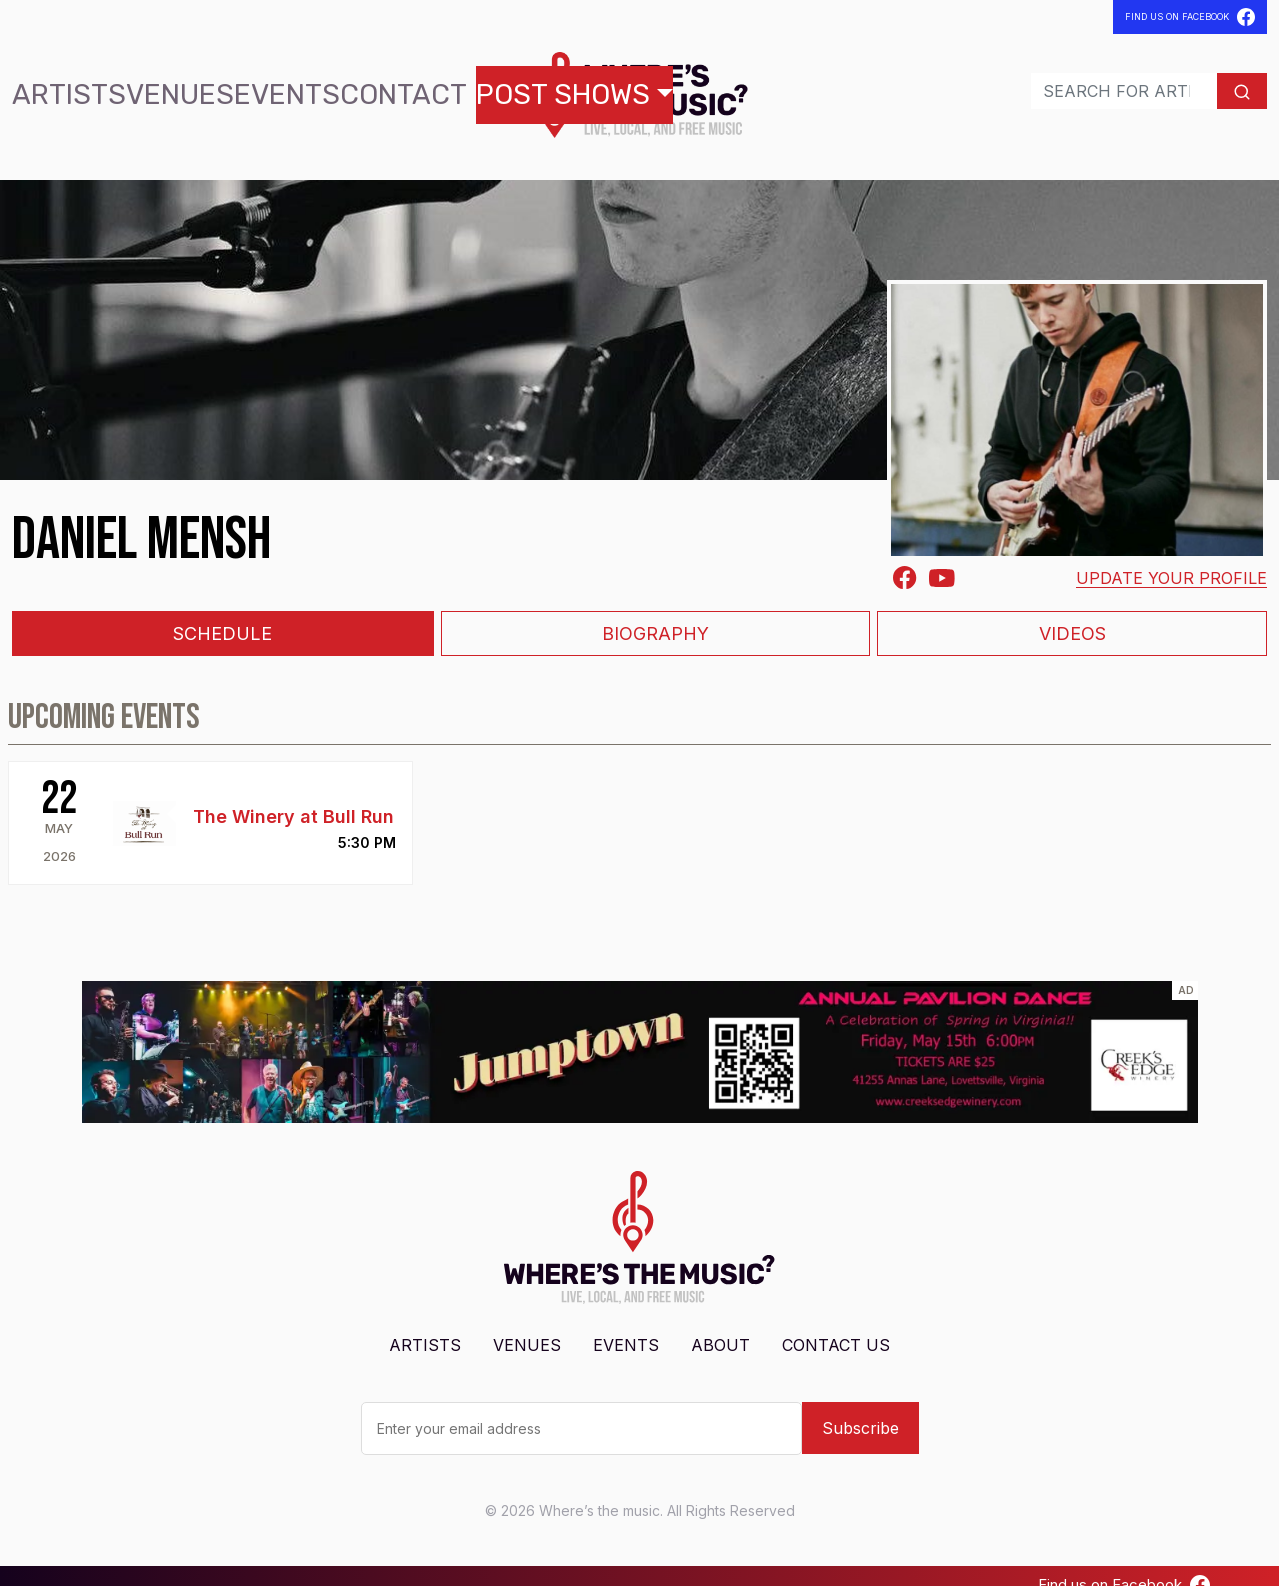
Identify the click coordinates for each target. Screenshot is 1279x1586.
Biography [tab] (655, 616)
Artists (52, 85)
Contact (289, 85)
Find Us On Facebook (1190, 17)
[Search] (1081, 82)
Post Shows (400, 85)
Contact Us (836, 1327)
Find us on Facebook (1124, 1567)
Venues (131, 85)
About (720, 1327)
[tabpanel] (639, 774)
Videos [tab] (1072, 616)
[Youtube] (942, 559)
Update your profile (1171, 560)
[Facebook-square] (905, 560)
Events (206, 85)
